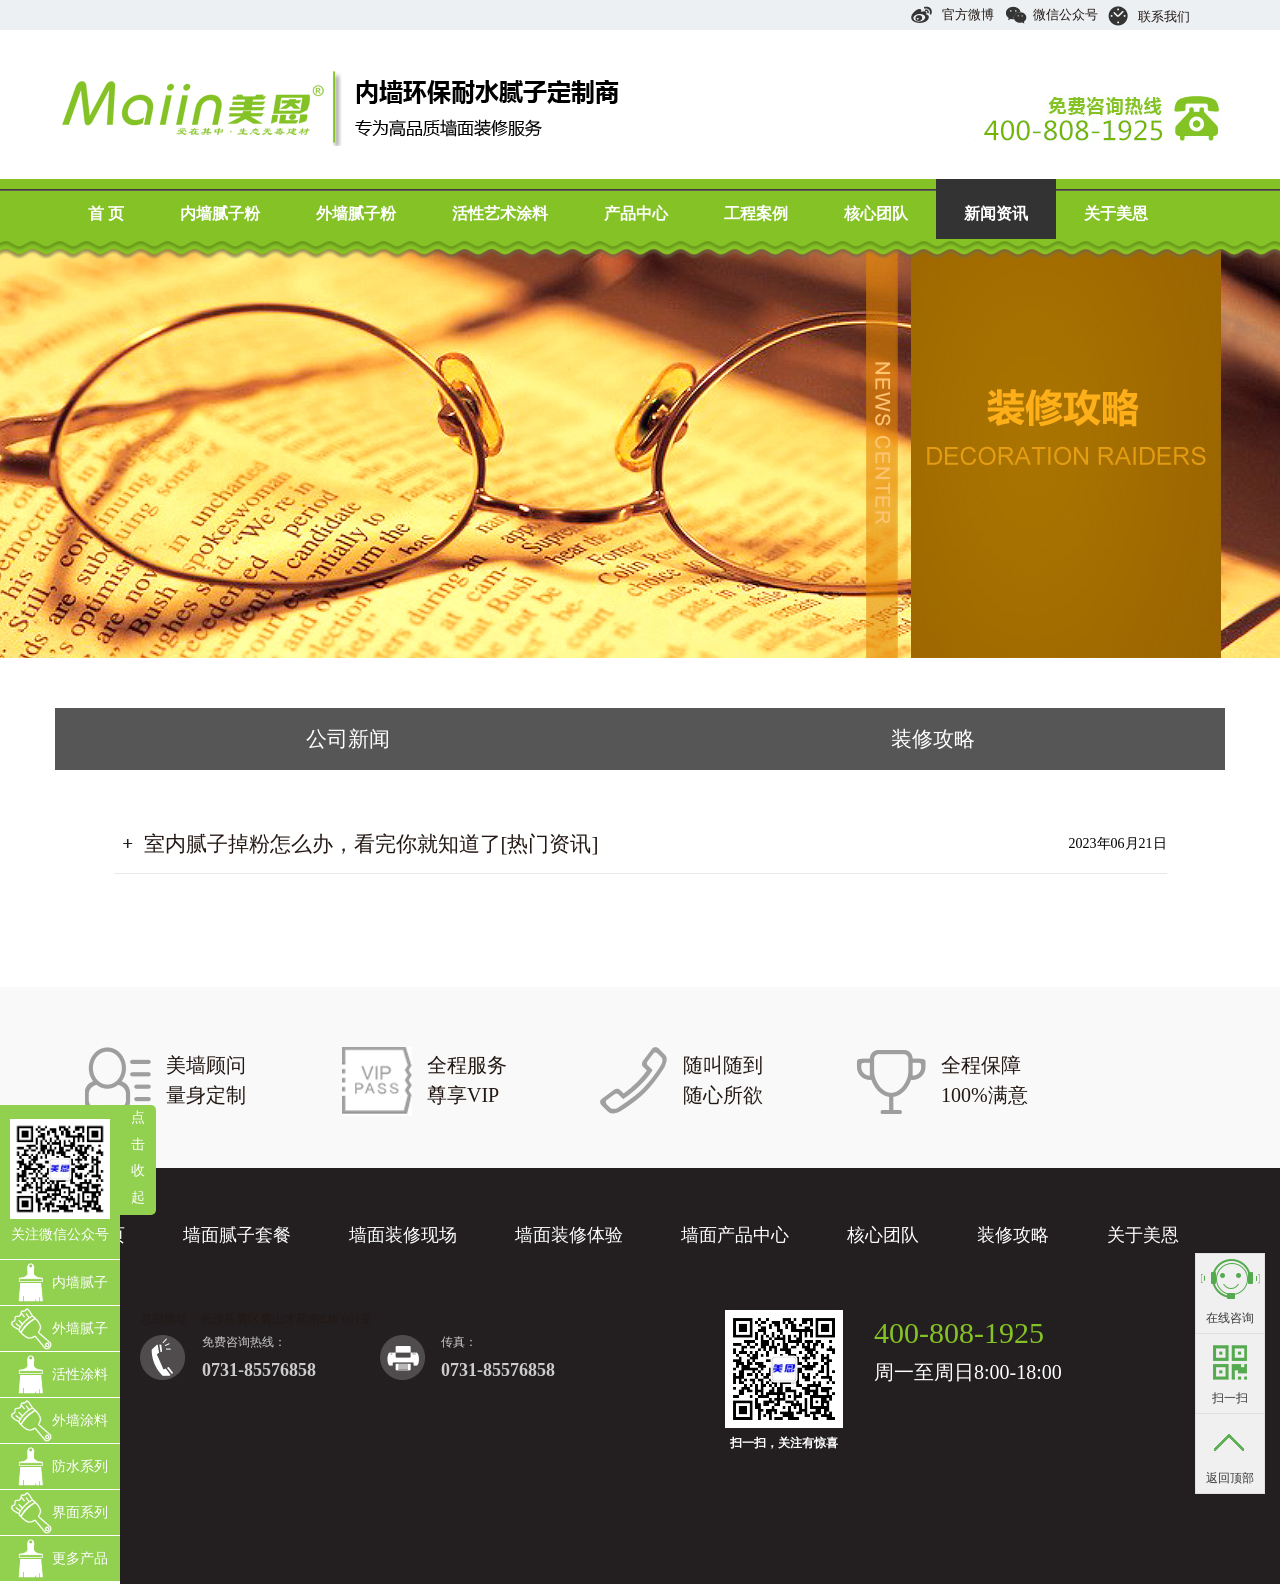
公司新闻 (348, 739)
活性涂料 (80, 1374)
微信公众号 (1051, 14)
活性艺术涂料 (500, 213)
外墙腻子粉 (356, 213)
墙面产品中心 (735, 1235)
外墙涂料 (80, 1420)
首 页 (106, 213)
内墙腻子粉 (220, 213)
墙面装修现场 (403, 1235)
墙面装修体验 (569, 1235)
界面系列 (80, 1512)
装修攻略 (933, 739)
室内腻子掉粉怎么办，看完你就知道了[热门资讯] (371, 844)
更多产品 (80, 1558)
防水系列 (80, 1466)
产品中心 (636, 213)
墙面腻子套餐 (237, 1235)
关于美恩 (1116, 213)
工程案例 (756, 213)
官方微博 (952, 14)
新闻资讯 (996, 213)
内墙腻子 (80, 1282)
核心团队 (876, 213)
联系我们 (1149, 16)
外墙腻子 (80, 1328)
